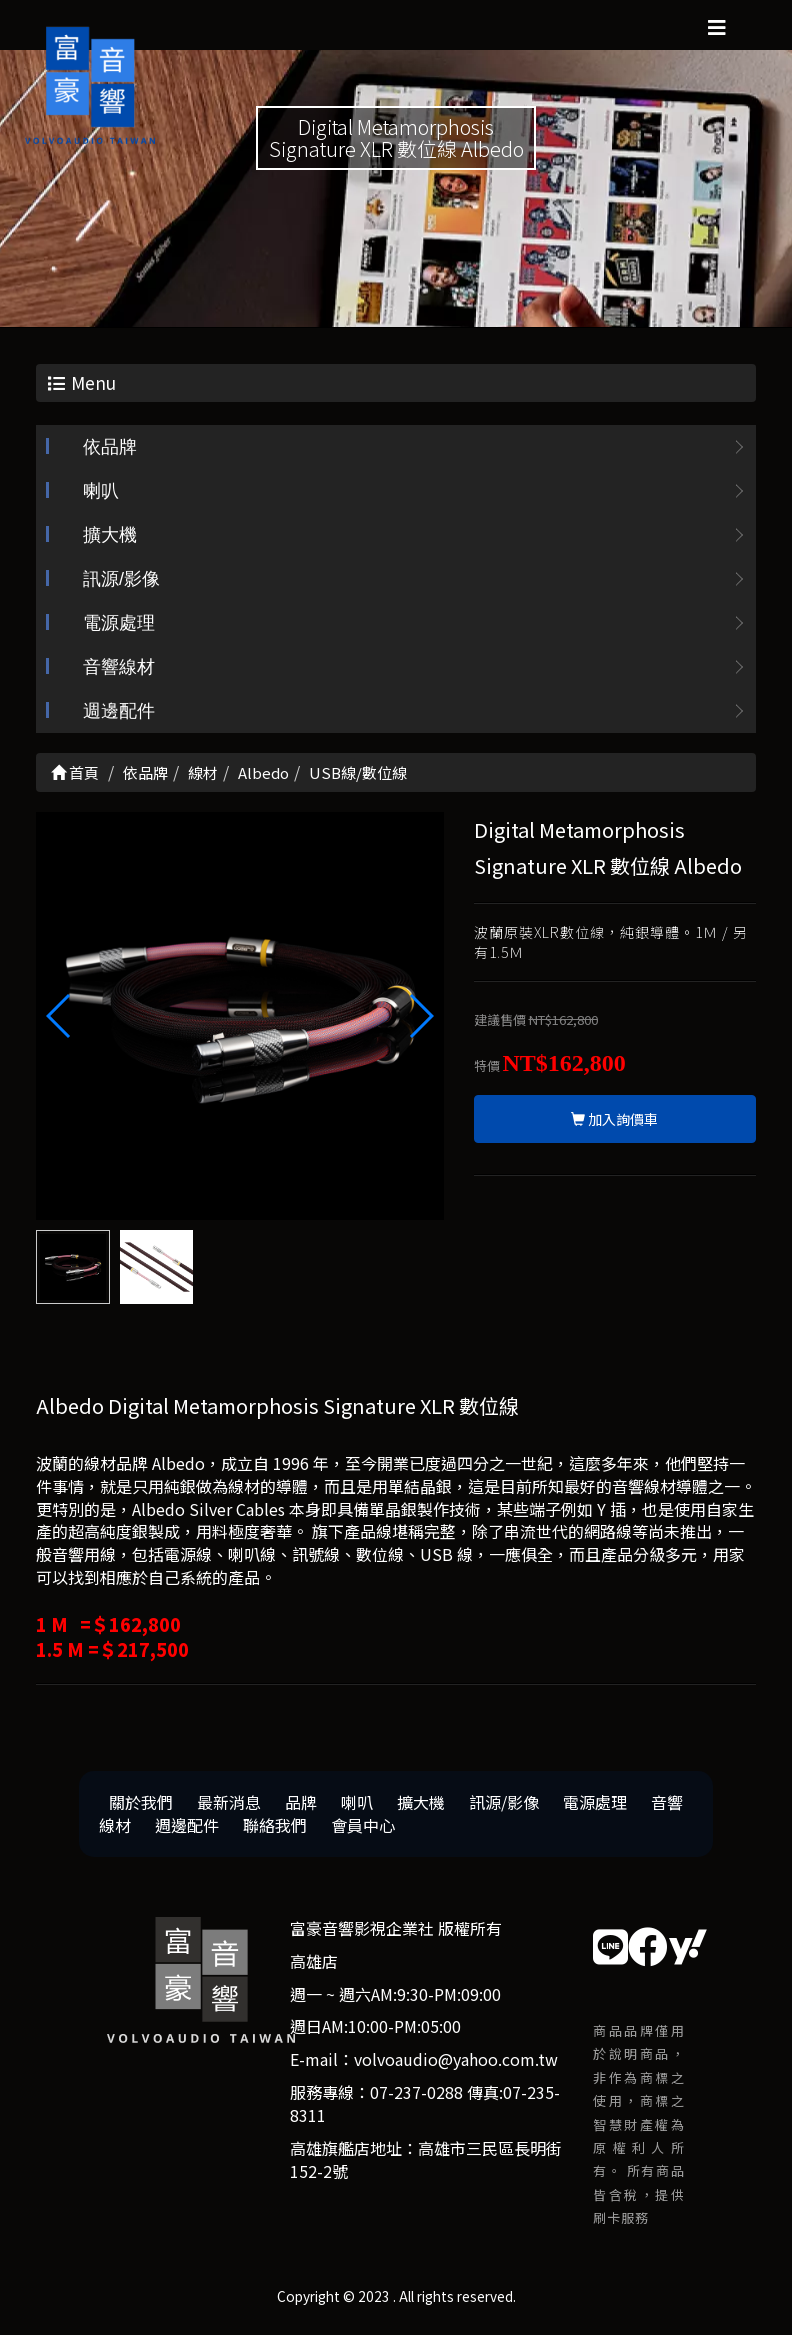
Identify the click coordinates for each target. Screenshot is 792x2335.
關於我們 (141, 1804)
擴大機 (110, 538)
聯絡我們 (275, 1827)
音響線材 (119, 670)
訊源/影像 (121, 582)
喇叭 (101, 494)
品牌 (301, 1804)
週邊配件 (119, 714)
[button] (420, 1018)
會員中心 (363, 1827)
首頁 (75, 775)
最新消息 (229, 1804)
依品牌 (110, 450)
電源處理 (119, 626)
